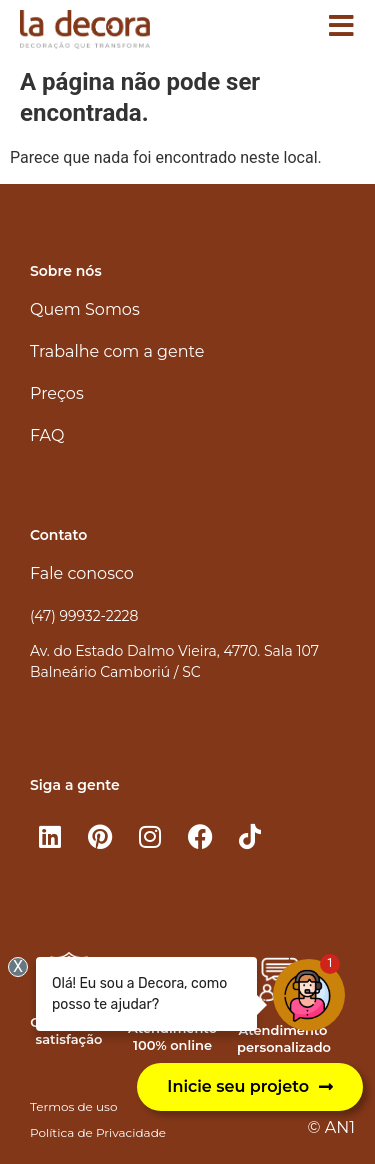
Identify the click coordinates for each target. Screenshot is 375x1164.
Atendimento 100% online (172, 1036)
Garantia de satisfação (68, 1030)
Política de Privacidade (98, 1132)
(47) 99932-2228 (84, 616)
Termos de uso (73, 1106)
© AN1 (331, 1127)
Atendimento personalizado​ (284, 1038)
